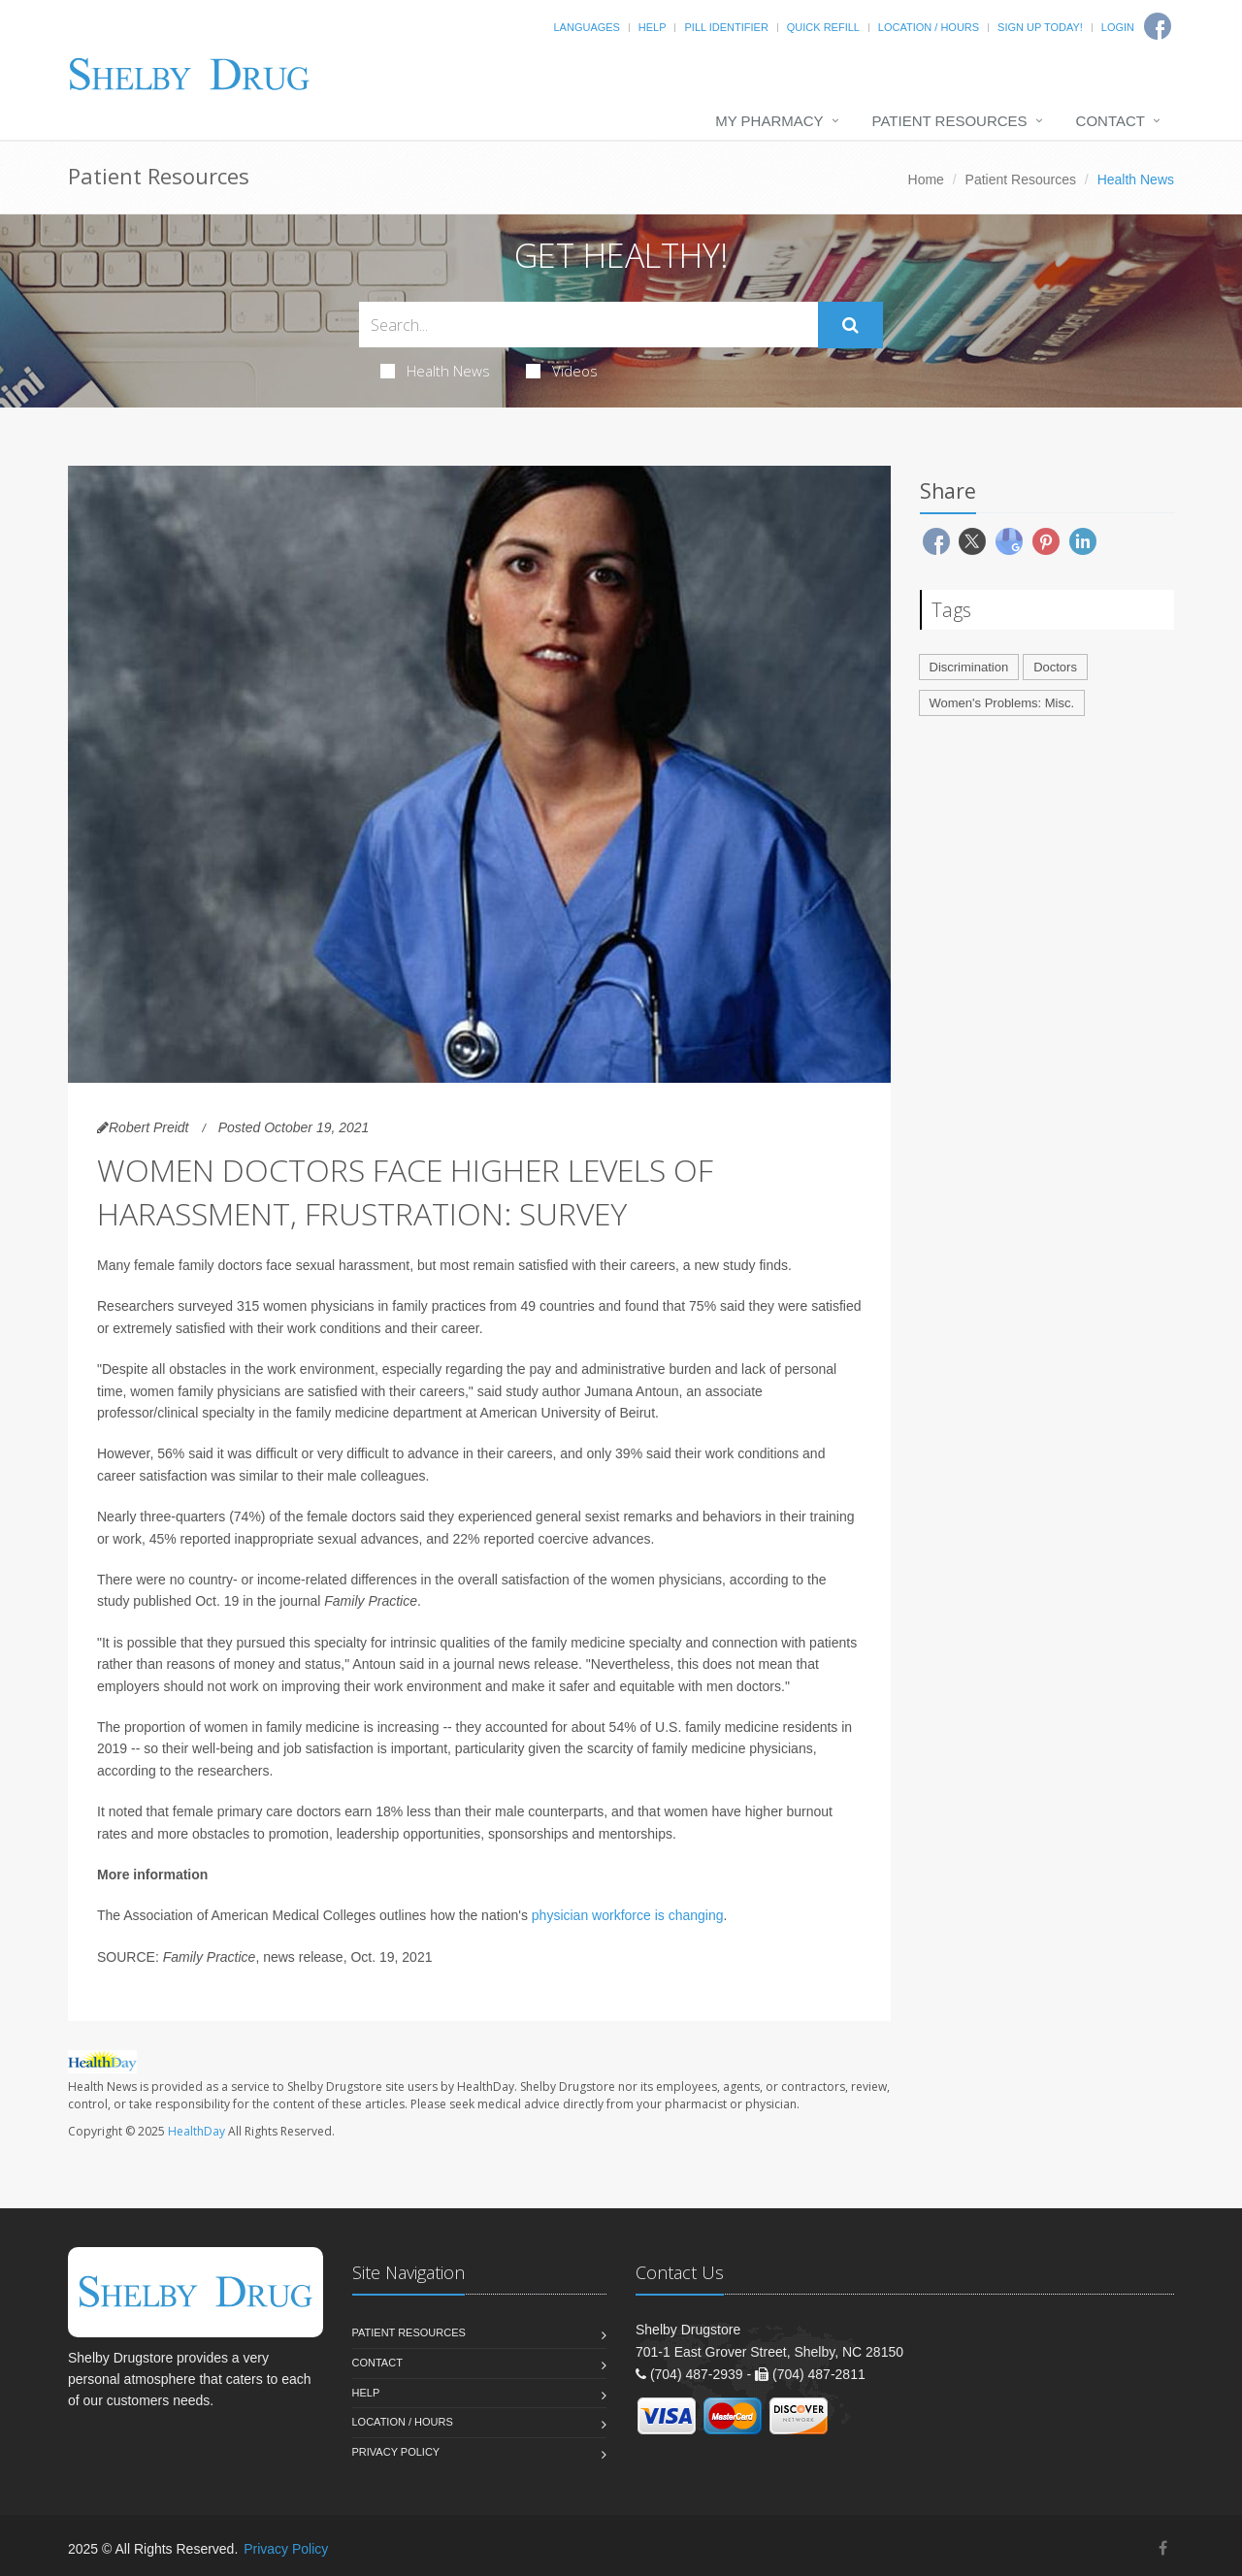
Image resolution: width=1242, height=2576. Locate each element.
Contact (1110, 121)
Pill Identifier (726, 27)
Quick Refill (823, 27)
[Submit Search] (850, 325)
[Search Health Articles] (588, 324)
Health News (435, 370)
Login (1117, 27)
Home (926, 179)
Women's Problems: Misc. (1002, 703)
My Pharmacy (769, 121)
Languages (586, 27)
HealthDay (196, 2131)
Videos (562, 370)
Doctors (1055, 667)
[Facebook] (1163, 2548)
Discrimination (969, 667)
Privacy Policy (396, 2452)
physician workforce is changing (628, 1915)
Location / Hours (928, 27)
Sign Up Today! (1040, 27)
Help (652, 27)
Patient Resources (950, 121)
